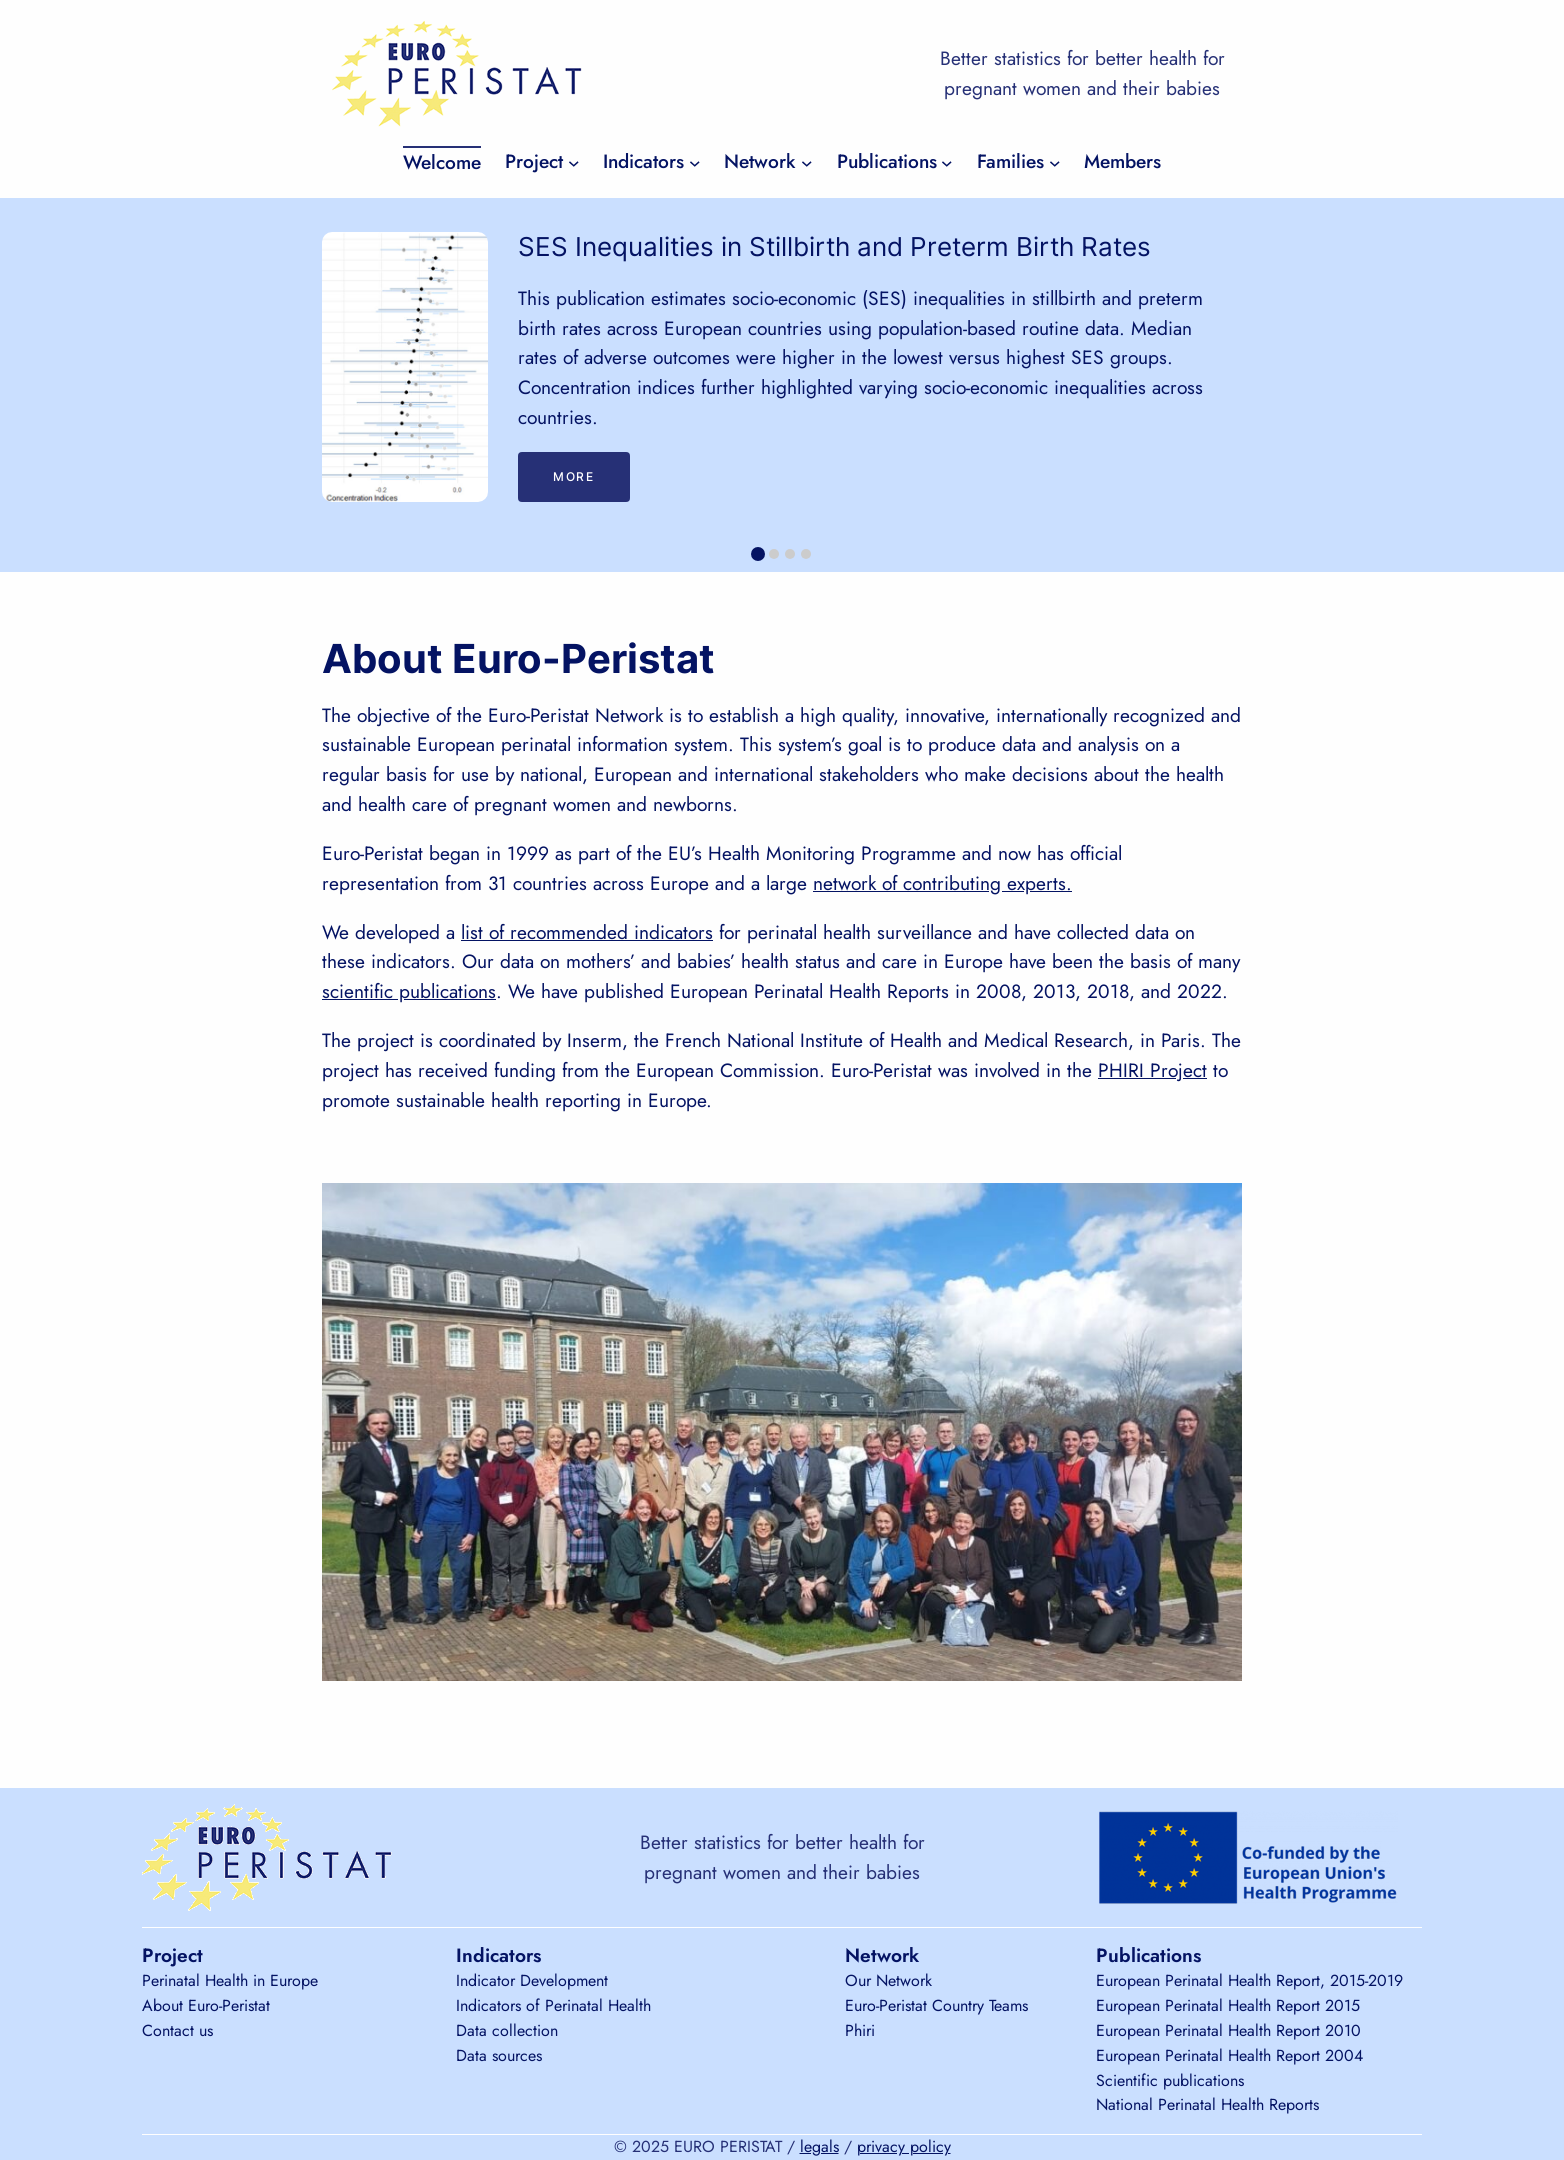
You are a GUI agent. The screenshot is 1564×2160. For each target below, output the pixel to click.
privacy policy (904, 2146)
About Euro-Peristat (206, 2005)
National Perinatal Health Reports (1207, 2104)
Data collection (507, 2030)
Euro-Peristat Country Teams (936, 2005)
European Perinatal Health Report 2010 (1228, 2030)
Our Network (888, 1980)
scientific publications (409, 991)
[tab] (758, 554)
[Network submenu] (807, 162)
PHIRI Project (1152, 1070)
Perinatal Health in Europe (230, 1980)
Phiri (860, 2030)
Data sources (499, 2055)
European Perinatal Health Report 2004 (1229, 2055)
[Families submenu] (1055, 162)
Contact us (177, 2030)
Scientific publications (1170, 2080)
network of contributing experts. (942, 883)
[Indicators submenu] (695, 162)
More (573, 476)
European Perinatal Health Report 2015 (1228, 2005)
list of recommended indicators (587, 932)
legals (819, 2146)
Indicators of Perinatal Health (553, 2005)
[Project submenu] (574, 162)
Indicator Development (532, 1980)
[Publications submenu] (947, 162)
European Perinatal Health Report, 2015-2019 (1249, 1980)
